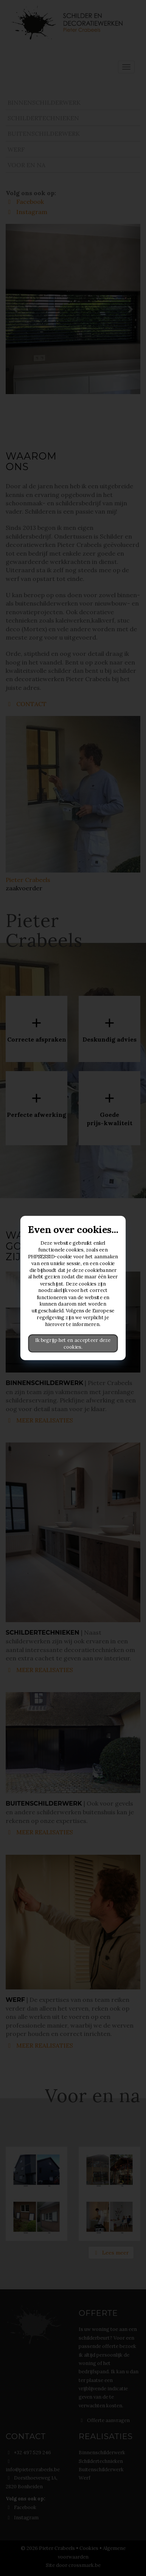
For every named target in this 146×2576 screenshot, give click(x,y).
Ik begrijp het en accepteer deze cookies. (72, 1343)
